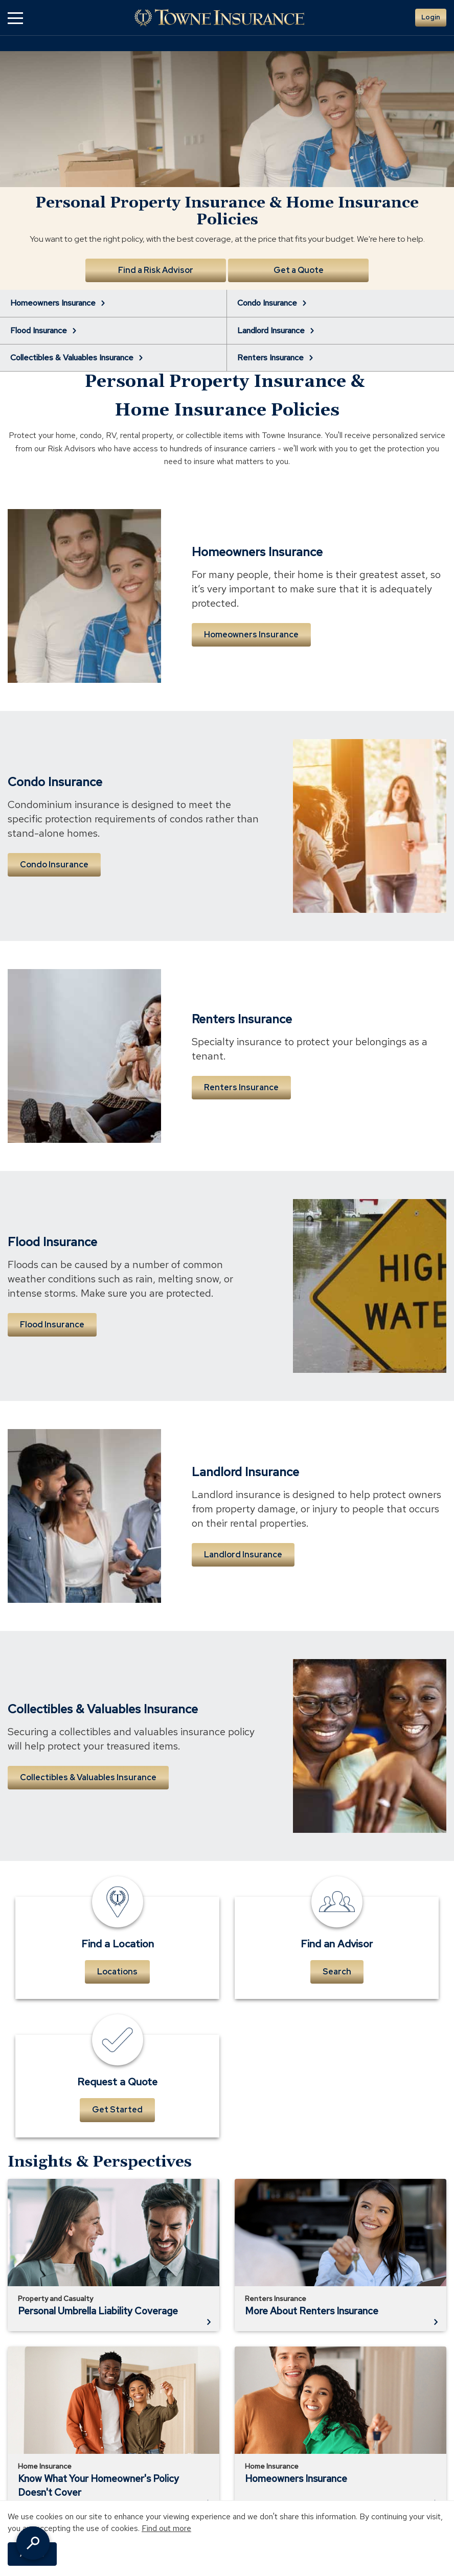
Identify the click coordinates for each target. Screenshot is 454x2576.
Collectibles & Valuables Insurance (88, 1777)
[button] (15, 17)
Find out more (166, 2528)
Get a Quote (299, 270)
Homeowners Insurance (251, 634)
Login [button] (430, 17)
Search (337, 1971)
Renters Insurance (241, 1087)
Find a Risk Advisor (155, 270)
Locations (117, 1971)
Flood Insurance (52, 1324)
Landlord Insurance (243, 1554)
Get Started (117, 2109)
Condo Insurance (54, 864)
